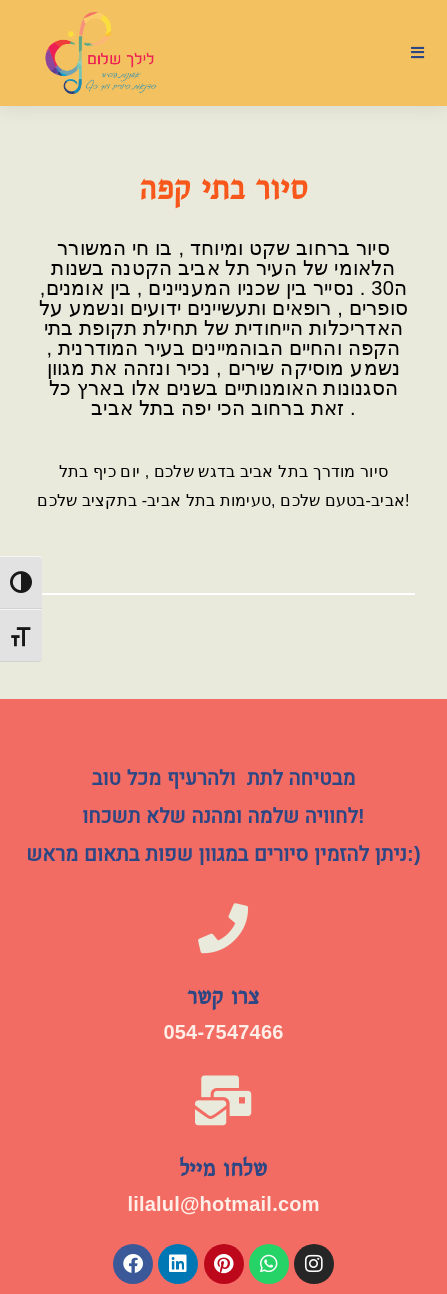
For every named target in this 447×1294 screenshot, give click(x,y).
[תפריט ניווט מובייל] (418, 53)
